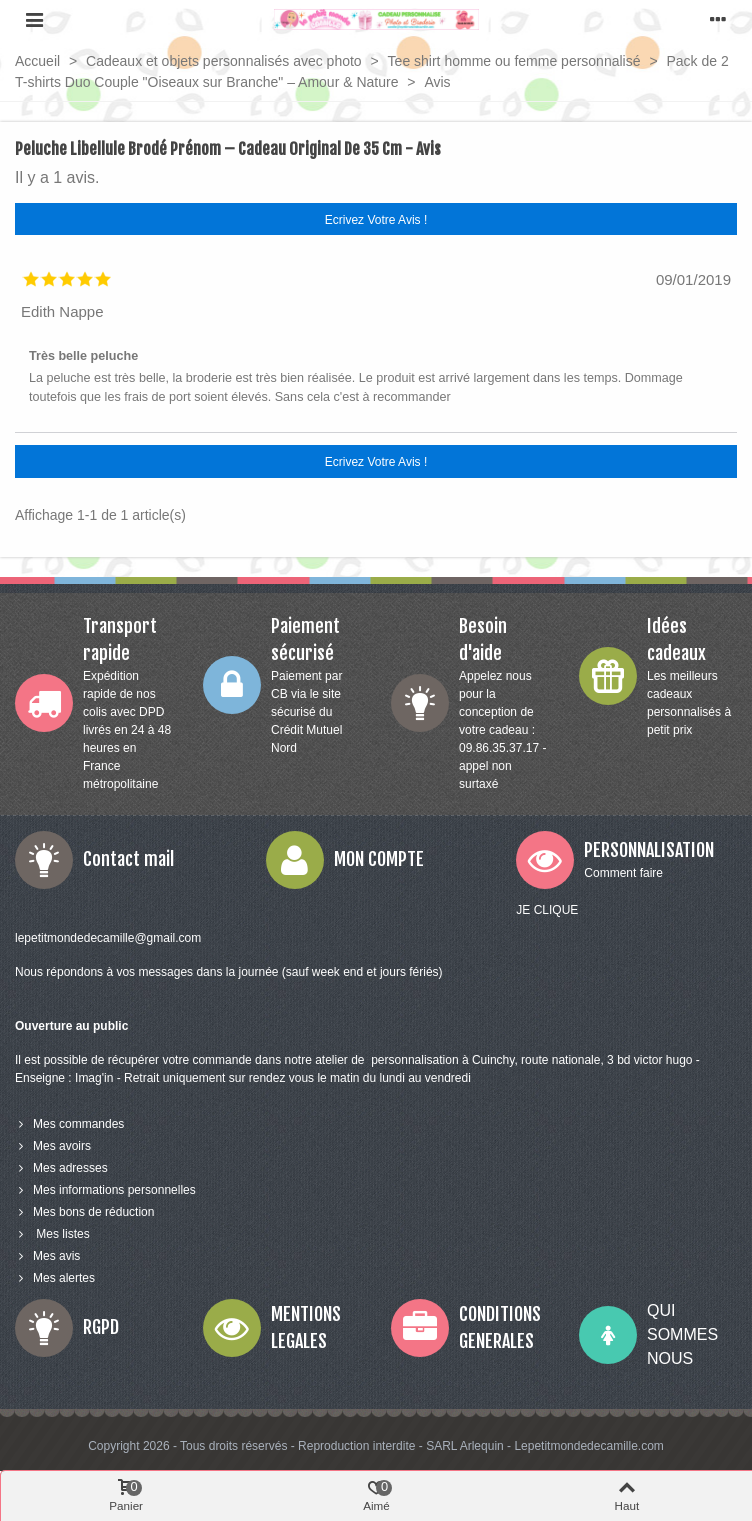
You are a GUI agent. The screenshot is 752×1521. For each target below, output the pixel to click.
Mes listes (52, 1234)
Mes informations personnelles (105, 1190)
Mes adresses (61, 1168)
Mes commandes (69, 1124)
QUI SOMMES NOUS (682, 1334)
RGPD (101, 1327)
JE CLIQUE (547, 910)
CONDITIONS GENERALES (500, 1327)
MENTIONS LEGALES (306, 1327)
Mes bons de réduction (84, 1212)
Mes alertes (55, 1278)
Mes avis (47, 1256)
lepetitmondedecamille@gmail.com (108, 938)
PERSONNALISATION (649, 850)
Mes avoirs (53, 1146)
